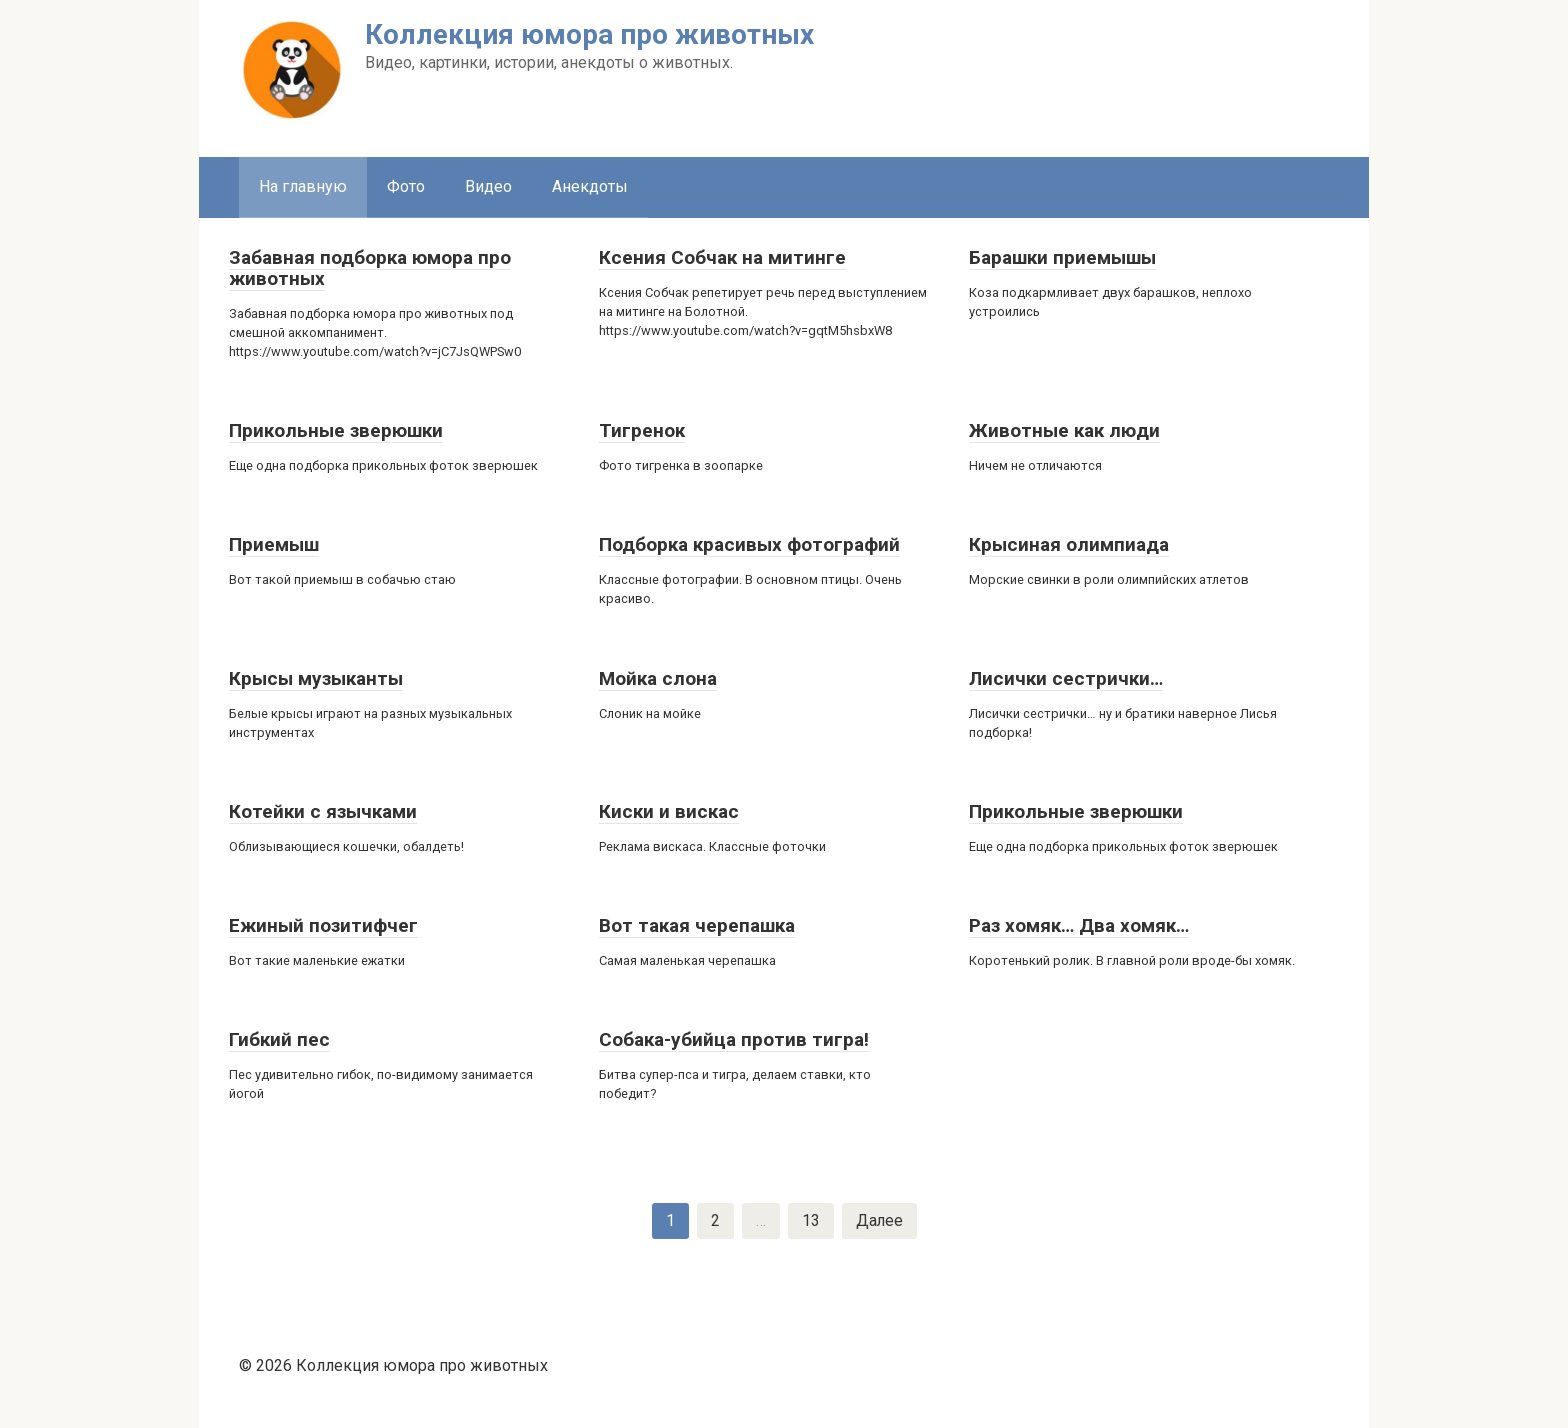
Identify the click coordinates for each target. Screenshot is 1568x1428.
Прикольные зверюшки (336, 430)
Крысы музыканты (316, 678)
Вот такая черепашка (697, 925)
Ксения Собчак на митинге (722, 257)
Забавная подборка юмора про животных (370, 268)
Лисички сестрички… (1066, 678)
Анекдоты (590, 186)
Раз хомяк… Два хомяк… (1079, 925)
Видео (488, 186)
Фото (406, 186)
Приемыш (274, 544)
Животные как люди (1064, 430)
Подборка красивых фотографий (749, 544)
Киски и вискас (669, 811)
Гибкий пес (279, 1039)
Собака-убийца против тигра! (734, 1039)
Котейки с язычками (323, 811)
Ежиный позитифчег (323, 925)
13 (810, 1220)
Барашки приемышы (1062, 257)
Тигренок (642, 430)
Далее (879, 1220)
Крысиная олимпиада (1069, 544)
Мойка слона (658, 678)
